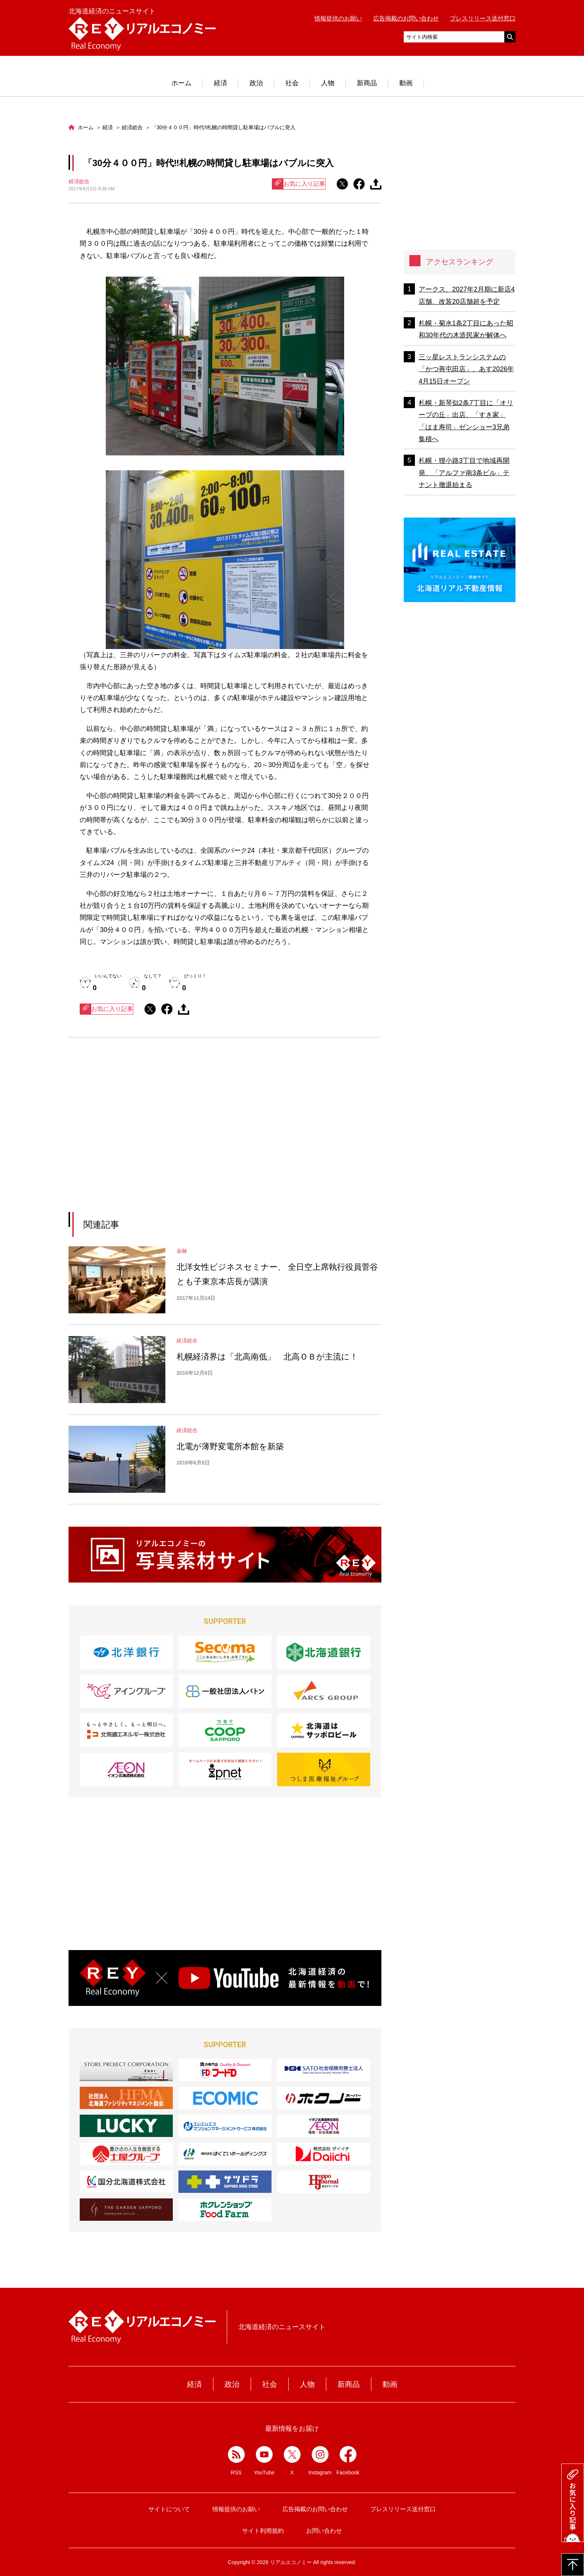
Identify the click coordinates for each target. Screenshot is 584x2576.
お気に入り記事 (298, 184)
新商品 (367, 83)
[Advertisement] (156, 1134)
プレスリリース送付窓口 (482, 18)
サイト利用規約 (263, 2531)
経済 (220, 83)
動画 (406, 83)
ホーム (181, 83)
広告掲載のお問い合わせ (406, 18)
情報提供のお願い (338, 18)
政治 (256, 83)
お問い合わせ (324, 2531)
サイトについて (169, 2509)
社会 (292, 83)
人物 (327, 83)
